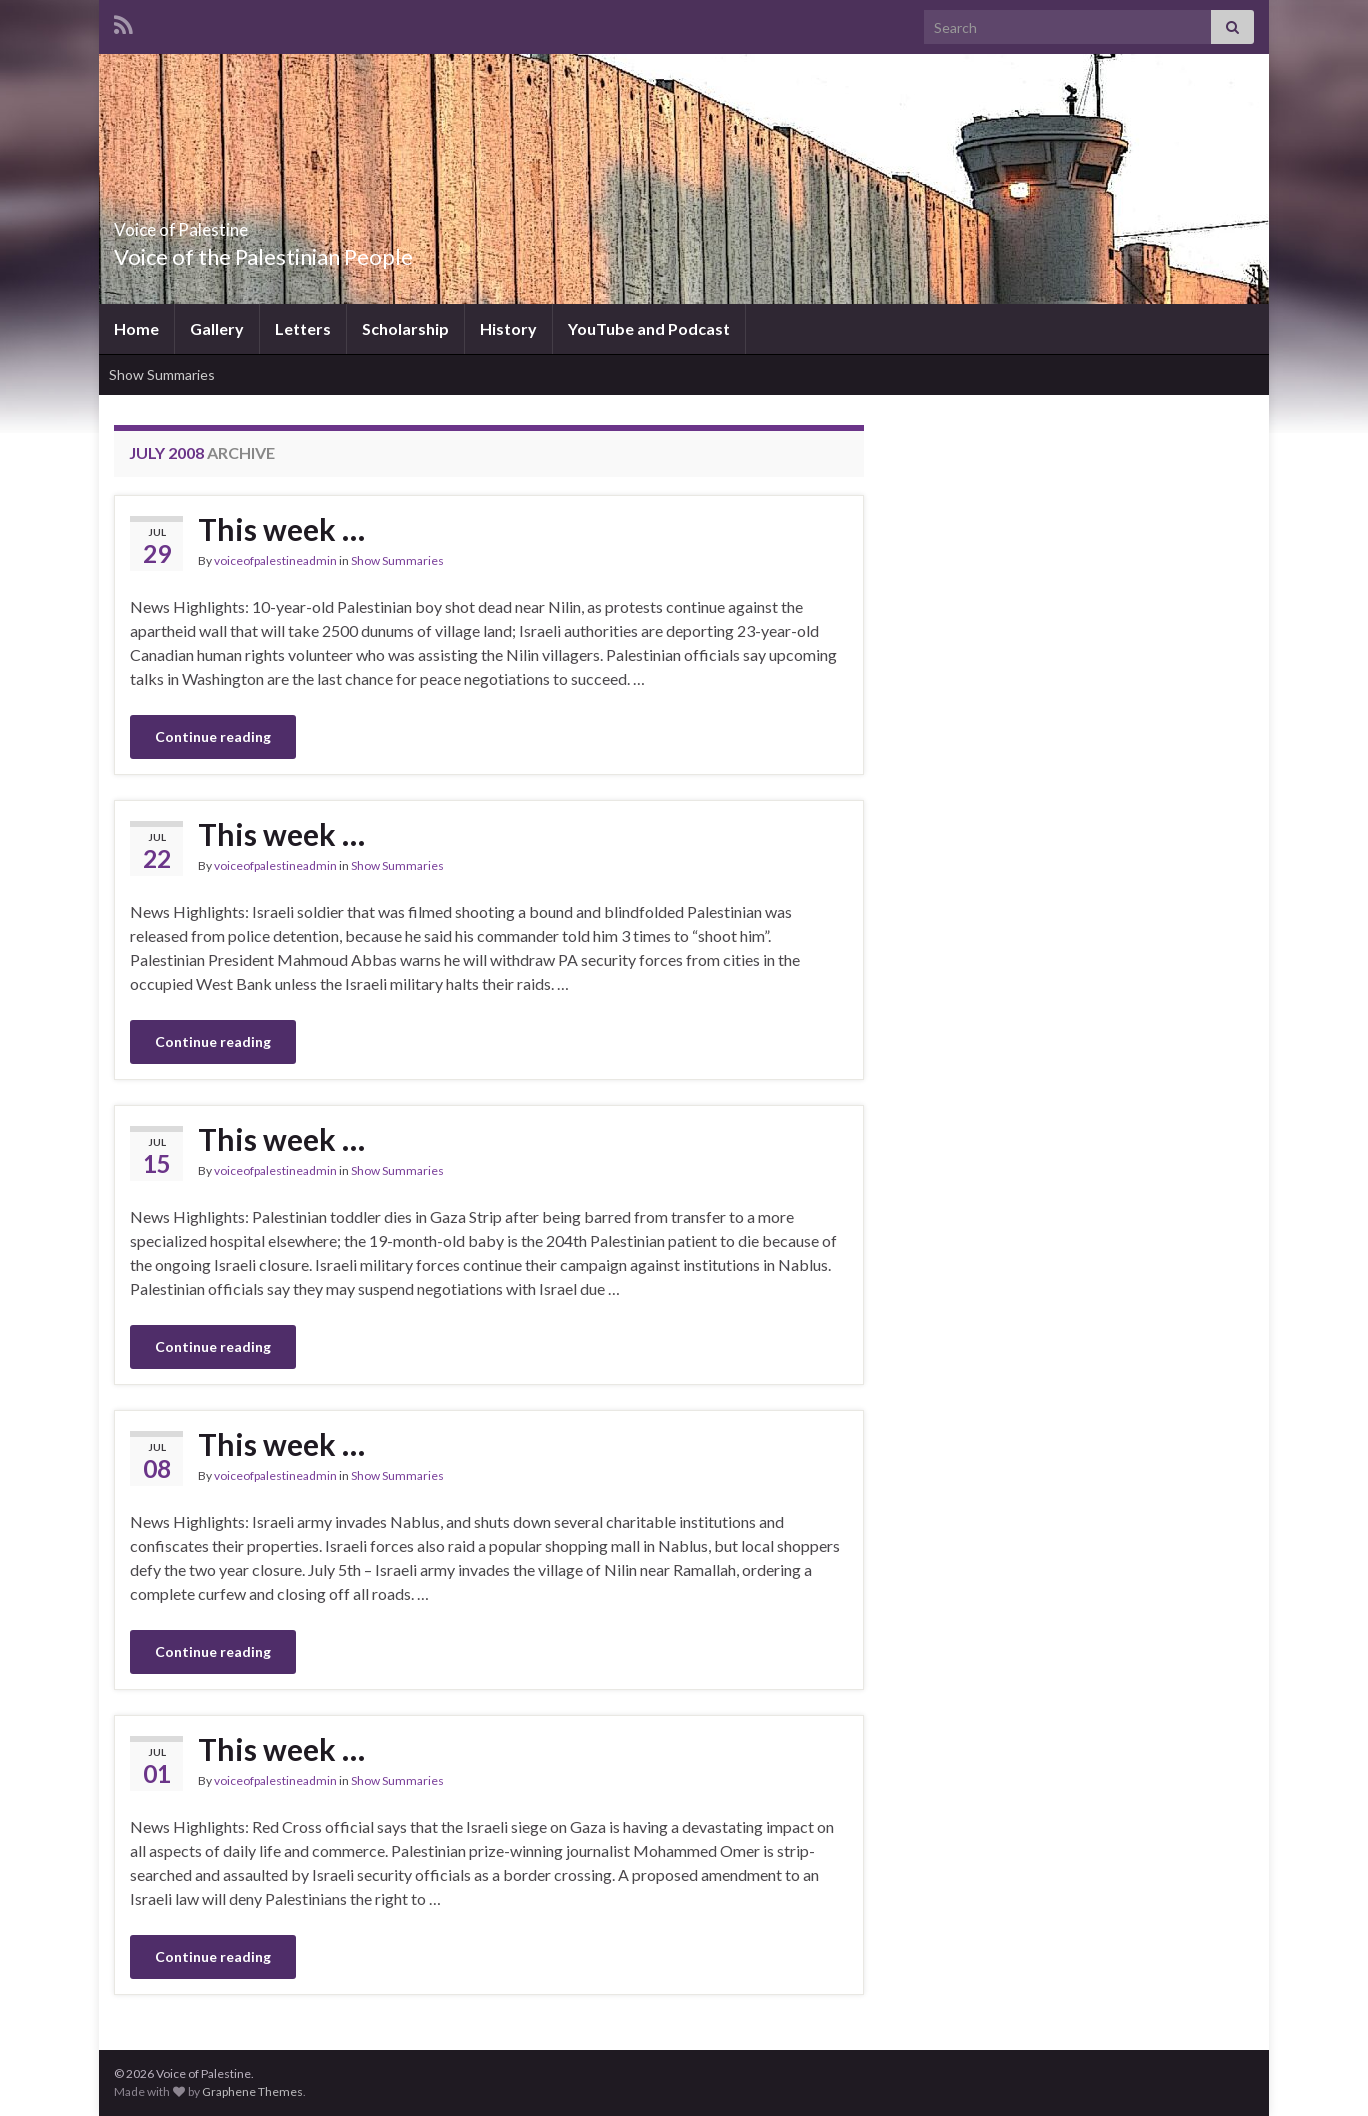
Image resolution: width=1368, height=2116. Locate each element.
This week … (281, 529)
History (508, 328)
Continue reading (213, 736)
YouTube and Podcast (649, 328)
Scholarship (405, 328)
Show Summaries (162, 374)
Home (136, 328)
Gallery (217, 328)
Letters (303, 328)
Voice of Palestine (226, 223)
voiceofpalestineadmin (275, 560)
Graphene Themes (252, 2091)
